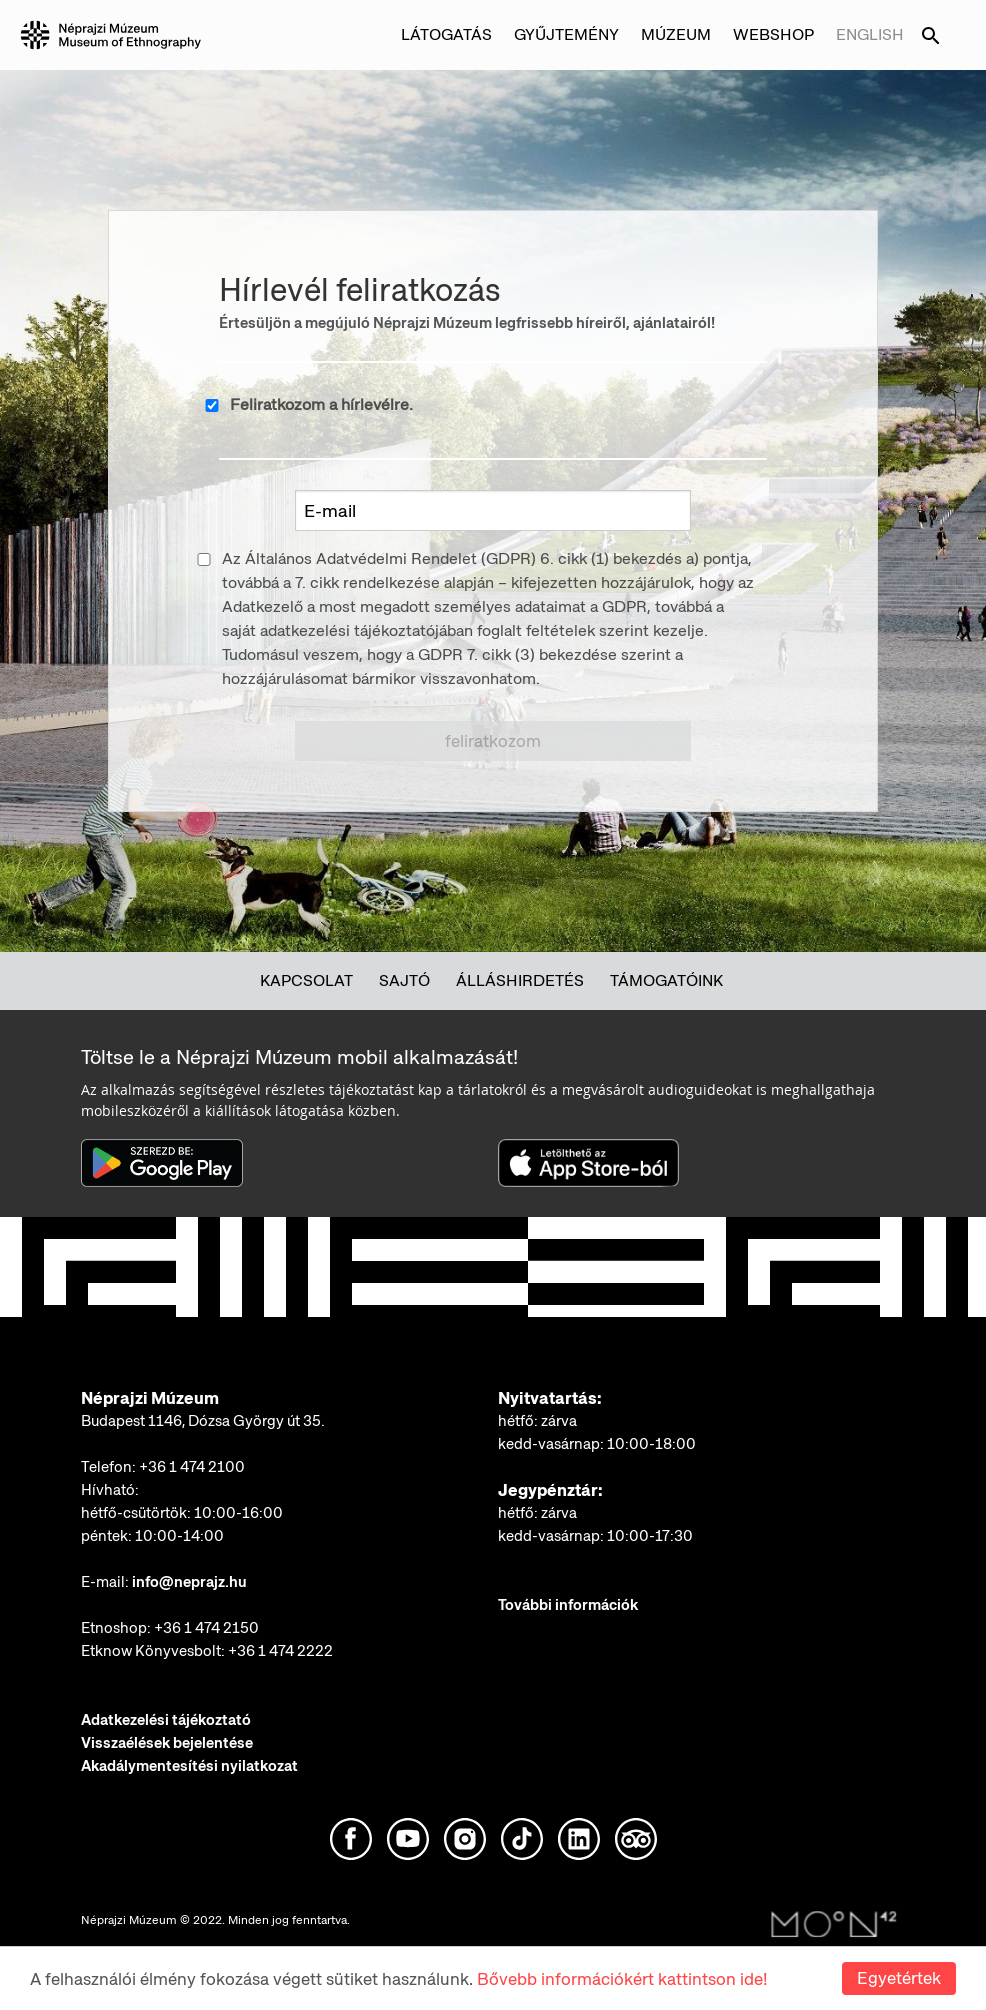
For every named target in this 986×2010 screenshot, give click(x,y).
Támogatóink (666, 980)
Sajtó (404, 980)
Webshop (773, 34)
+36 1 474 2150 (206, 1628)
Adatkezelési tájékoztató (166, 1720)
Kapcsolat (306, 980)
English (870, 34)
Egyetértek (899, 1978)
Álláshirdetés (520, 980)
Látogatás (446, 34)
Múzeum (676, 34)
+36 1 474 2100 (192, 1467)
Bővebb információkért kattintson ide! (622, 1979)
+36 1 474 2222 (280, 1651)
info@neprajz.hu (189, 1582)
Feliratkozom (493, 741)
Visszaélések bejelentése (167, 1743)
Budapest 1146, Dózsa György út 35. (203, 1421)
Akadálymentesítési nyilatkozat (189, 1766)
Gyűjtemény (566, 34)
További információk (568, 1605)
